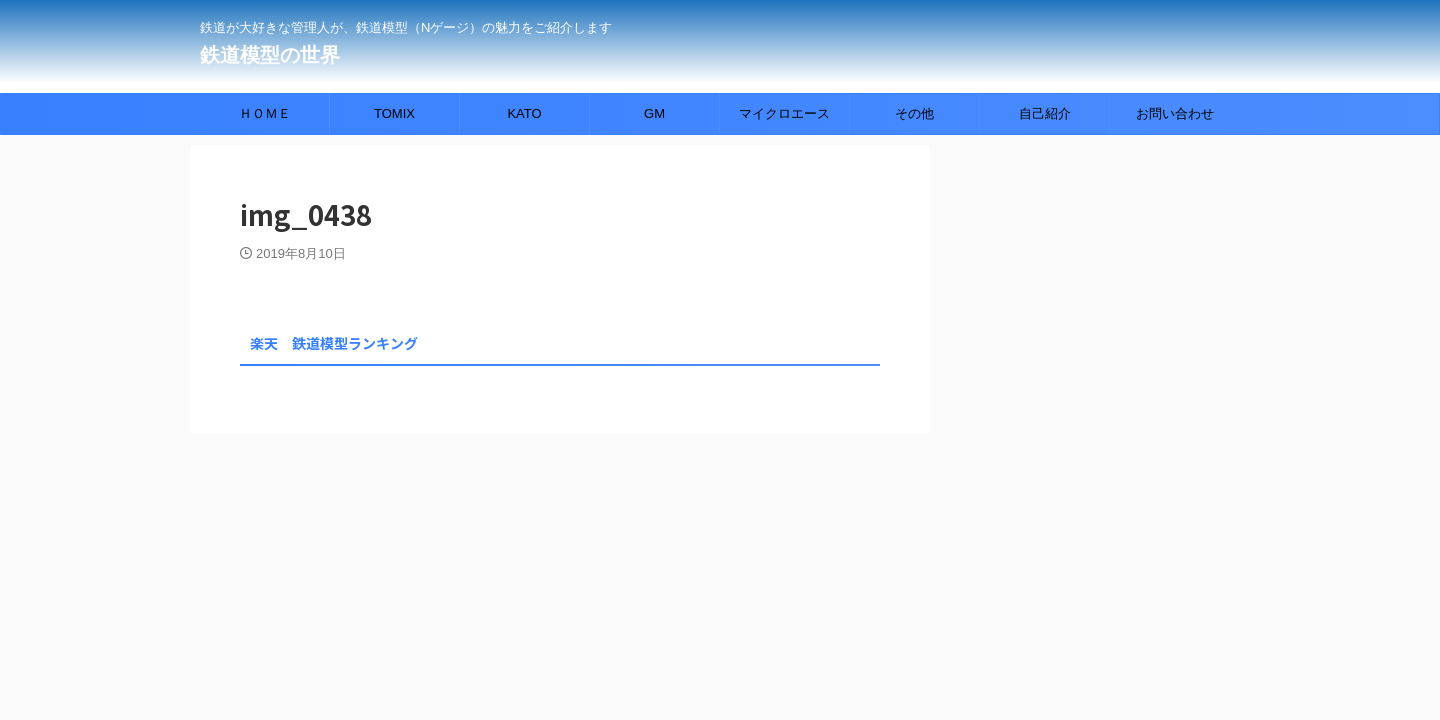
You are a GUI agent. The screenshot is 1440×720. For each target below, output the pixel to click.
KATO (524, 113)
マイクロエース (784, 113)
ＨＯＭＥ (265, 113)
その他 (914, 113)
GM (654, 113)
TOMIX (394, 113)
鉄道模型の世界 (270, 55)
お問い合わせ (1175, 113)
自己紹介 (1045, 113)
